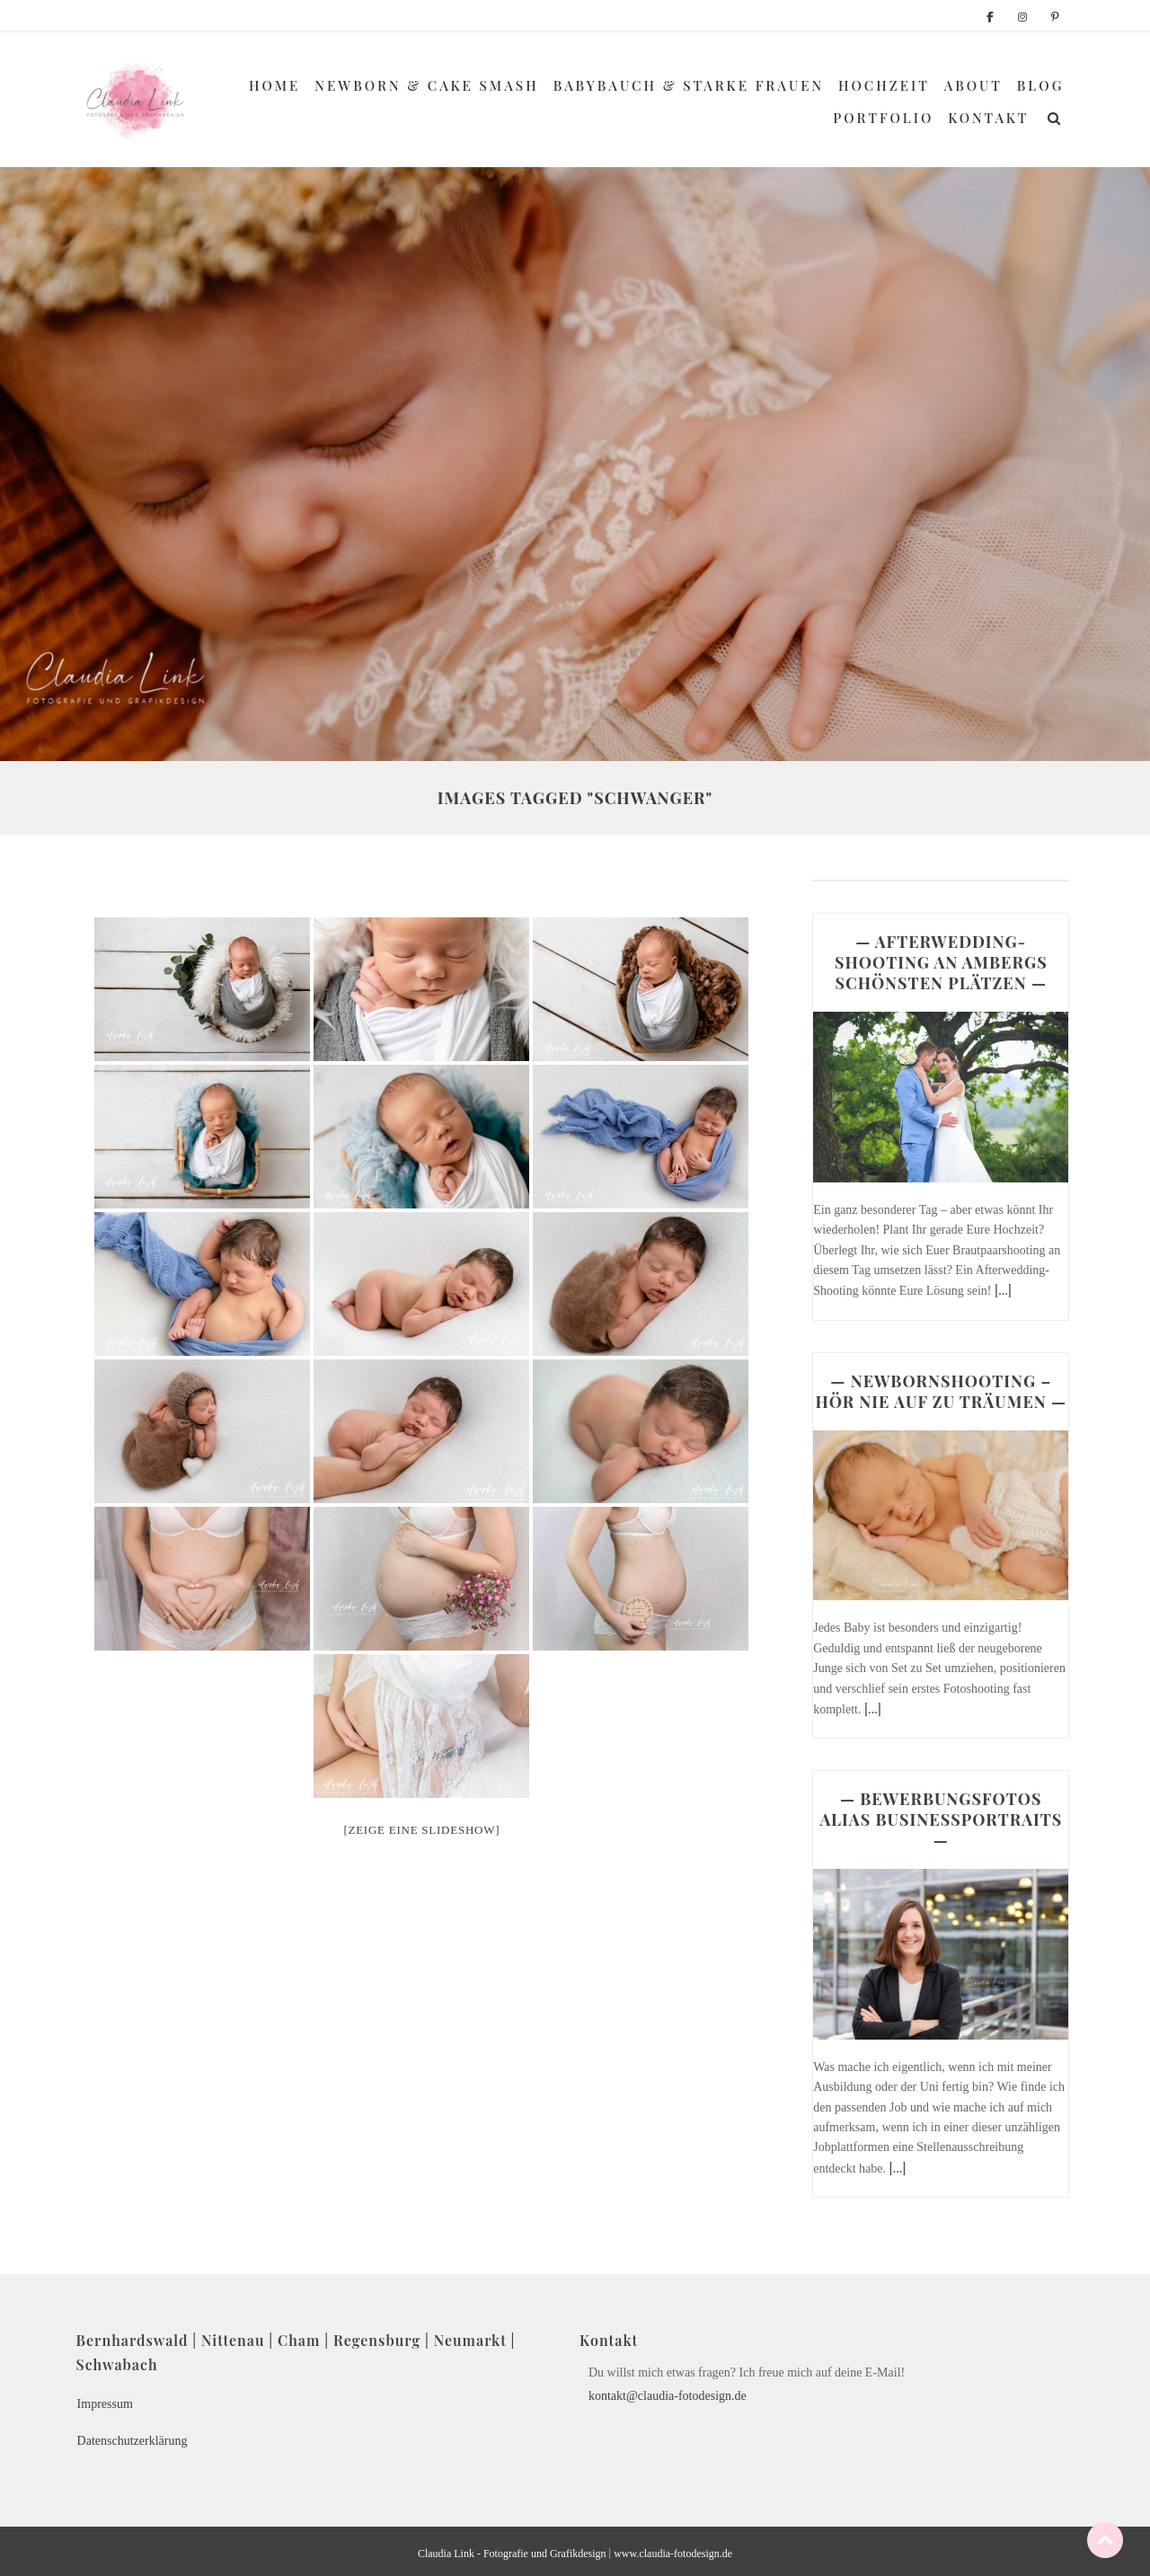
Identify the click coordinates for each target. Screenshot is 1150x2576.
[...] (1003, 1289)
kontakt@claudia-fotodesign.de (667, 2396)
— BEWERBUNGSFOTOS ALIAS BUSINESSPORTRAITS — (940, 1819)
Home (274, 85)
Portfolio (883, 118)
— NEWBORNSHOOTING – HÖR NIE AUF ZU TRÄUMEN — (940, 1391)
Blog (1041, 85)
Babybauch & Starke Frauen (688, 85)
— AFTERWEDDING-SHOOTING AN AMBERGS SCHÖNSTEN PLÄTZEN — (941, 962)
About (973, 85)
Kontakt (988, 118)
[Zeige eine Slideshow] (421, 1830)
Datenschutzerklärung (132, 2441)
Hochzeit (884, 85)
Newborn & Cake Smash (426, 85)
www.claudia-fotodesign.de (673, 2553)
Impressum (105, 2404)
